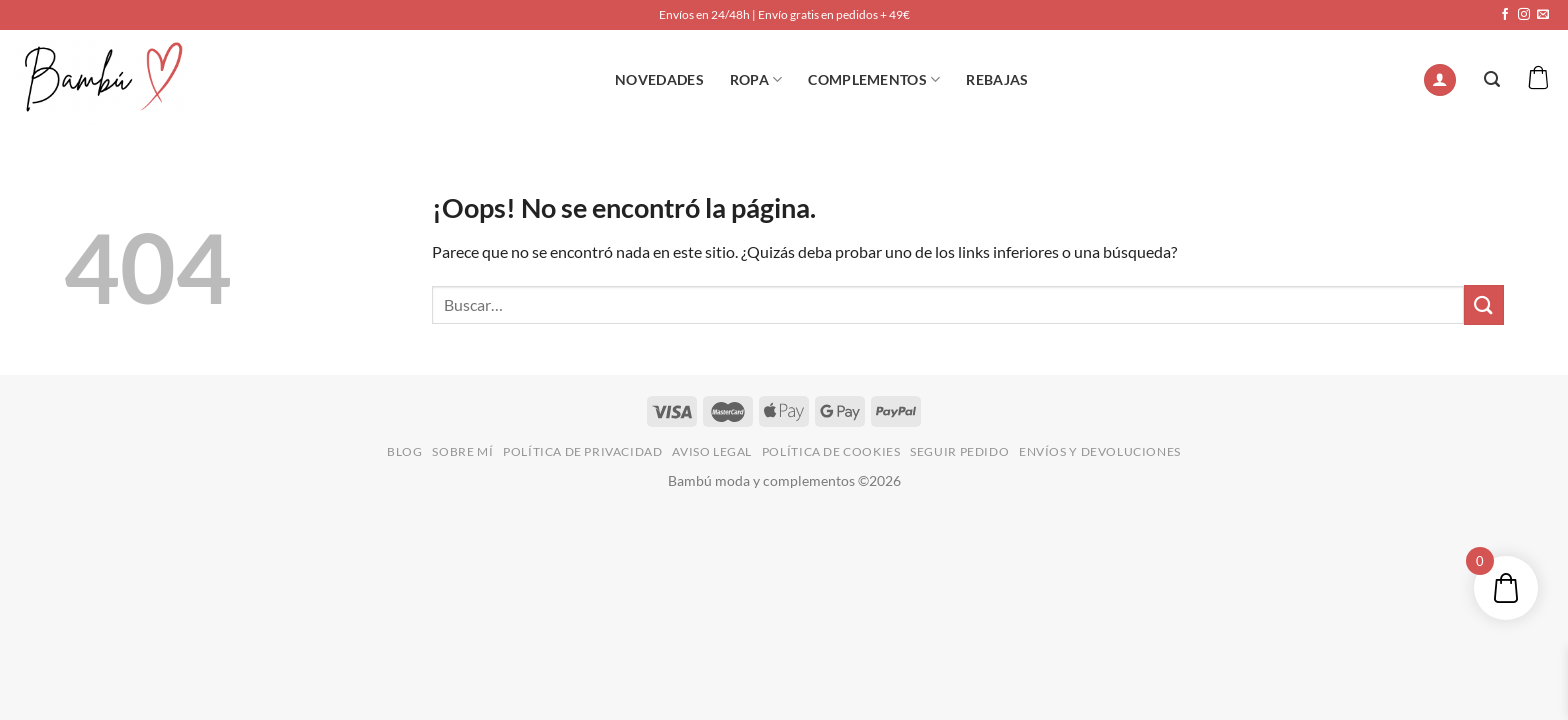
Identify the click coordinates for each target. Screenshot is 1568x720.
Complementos (874, 79)
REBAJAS (997, 79)
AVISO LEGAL (712, 451)
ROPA (756, 79)
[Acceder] (1440, 80)
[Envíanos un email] (1543, 15)
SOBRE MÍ (462, 451)
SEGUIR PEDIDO (959, 451)
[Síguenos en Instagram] (1524, 15)
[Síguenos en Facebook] (1505, 15)
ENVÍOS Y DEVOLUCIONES (1100, 451)
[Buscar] (1492, 79)
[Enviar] (1484, 304)
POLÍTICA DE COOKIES (831, 451)
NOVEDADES (659, 79)
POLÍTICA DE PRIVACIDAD (582, 451)
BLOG (404, 451)
